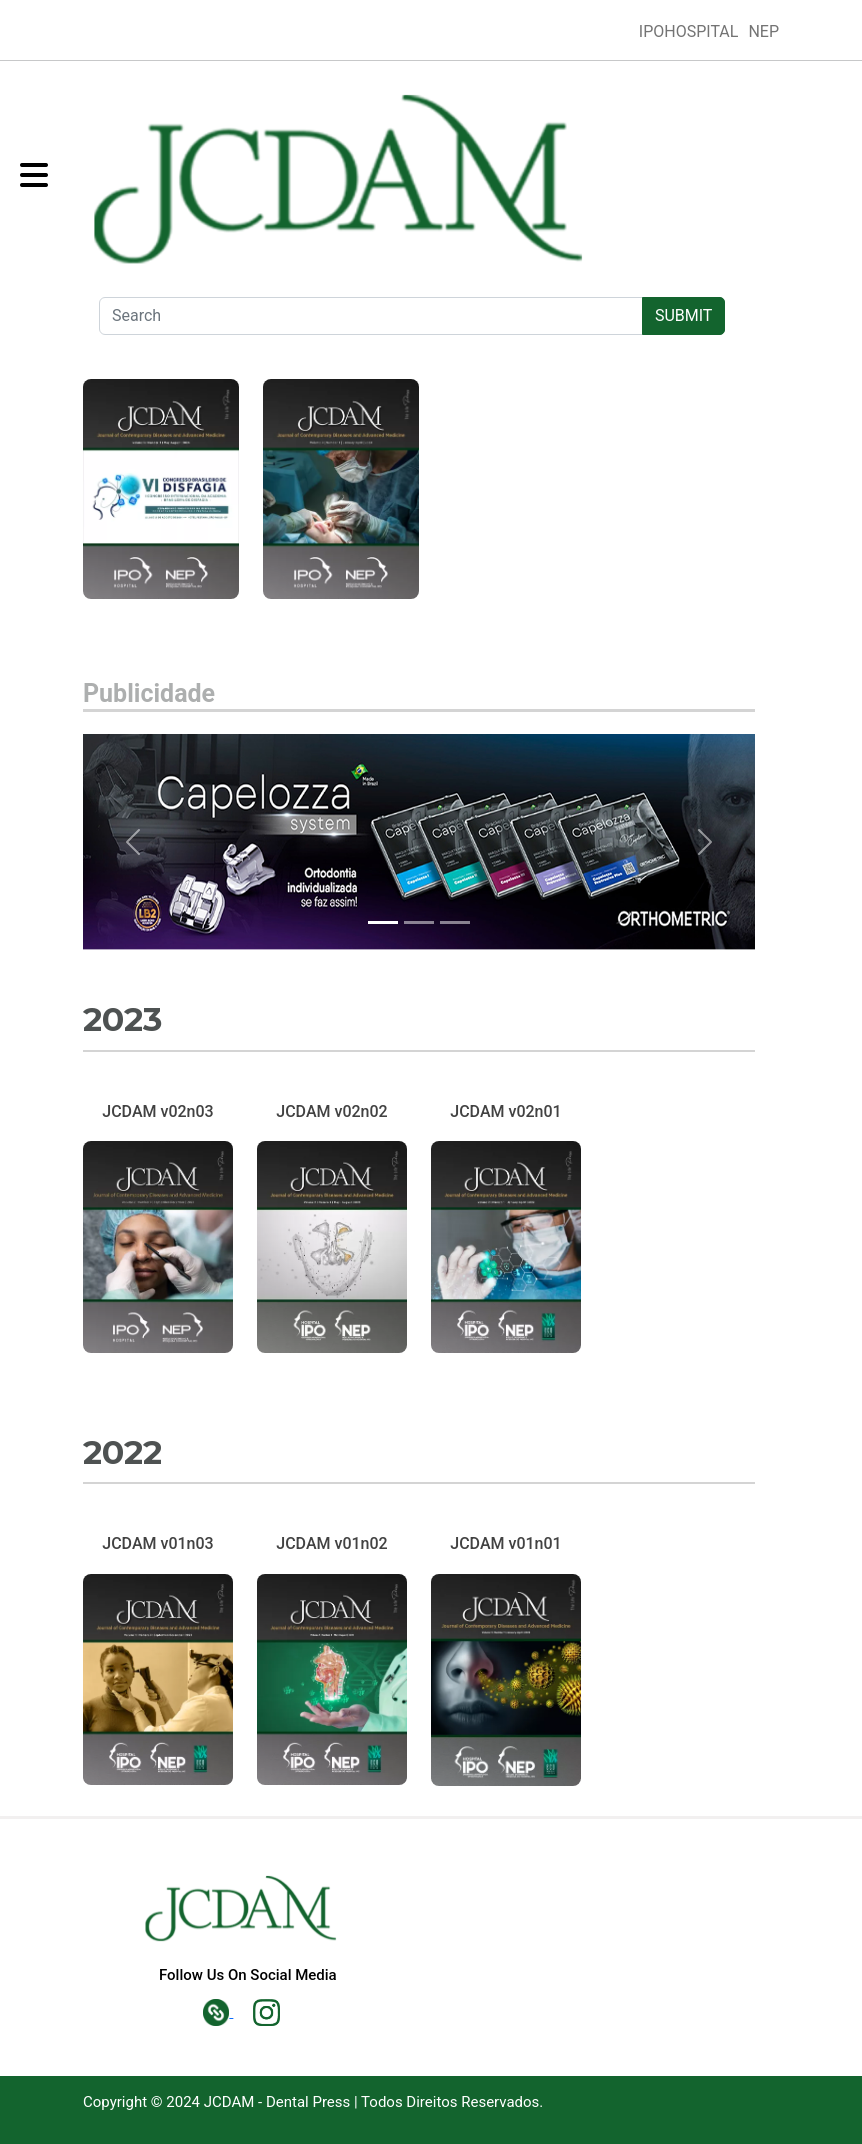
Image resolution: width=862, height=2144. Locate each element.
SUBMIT (683, 315)
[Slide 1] (419, 922)
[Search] (371, 316)
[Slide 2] (455, 922)
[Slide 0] (383, 922)
